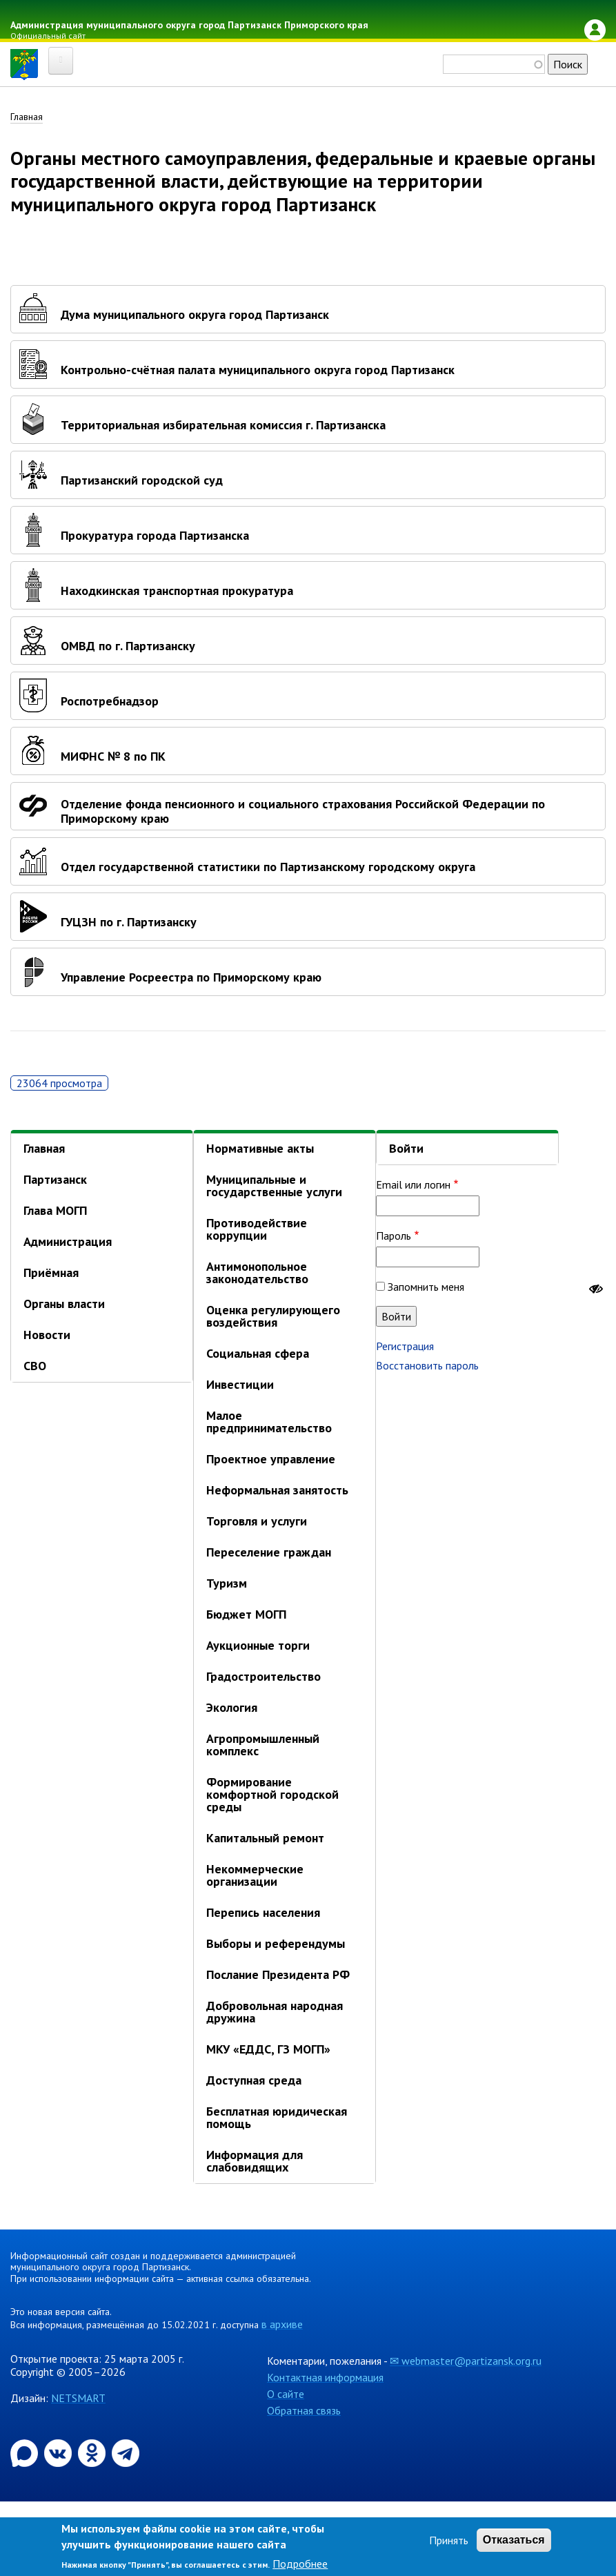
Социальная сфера (257, 1354)
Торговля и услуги (256, 1522)
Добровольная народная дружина (274, 2012)
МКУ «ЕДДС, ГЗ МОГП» (268, 2050)
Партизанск (55, 1180)
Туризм (226, 1584)
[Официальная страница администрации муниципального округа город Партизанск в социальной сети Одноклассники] (93, 2452)
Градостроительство (263, 1677)
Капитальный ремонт (265, 1838)
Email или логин (413, 1184)
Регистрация (405, 1346)
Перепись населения (263, 1913)
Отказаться (514, 2540)
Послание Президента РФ (278, 1975)
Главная (26, 116)
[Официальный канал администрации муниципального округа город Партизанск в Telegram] (125, 2452)
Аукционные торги (258, 1646)
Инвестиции (240, 1385)
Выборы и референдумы (275, 1944)
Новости (46, 1335)
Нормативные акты (260, 1149)
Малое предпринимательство (269, 1422)
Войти (406, 1149)
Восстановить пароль (427, 1365)
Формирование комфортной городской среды (272, 1795)
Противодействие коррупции (256, 1230)
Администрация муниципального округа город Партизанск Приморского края (189, 25)
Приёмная (51, 1273)
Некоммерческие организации (255, 1876)
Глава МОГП (55, 1211)
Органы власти (64, 1304)
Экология (231, 1708)
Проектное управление (270, 1459)
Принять (448, 2540)
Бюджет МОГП (246, 1615)
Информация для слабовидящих (254, 2161)
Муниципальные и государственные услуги (274, 1186)
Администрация (67, 1242)
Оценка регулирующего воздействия (273, 1316)
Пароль (393, 1235)
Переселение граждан (268, 1553)
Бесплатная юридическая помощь (276, 2118)
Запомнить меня (426, 1287)
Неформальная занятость (277, 1491)
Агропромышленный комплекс (262, 1745)
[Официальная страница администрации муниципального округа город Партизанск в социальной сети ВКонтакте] (59, 2452)
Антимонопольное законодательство (257, 1273)
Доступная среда (253, 2081)
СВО (34, 1366)
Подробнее (300, 2563)
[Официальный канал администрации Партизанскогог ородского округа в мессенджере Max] (25, 2452)
